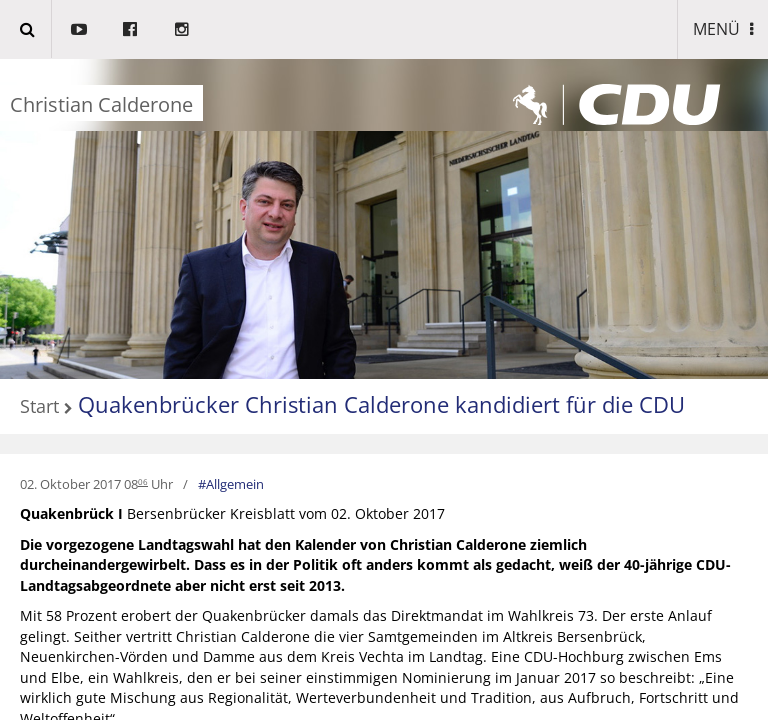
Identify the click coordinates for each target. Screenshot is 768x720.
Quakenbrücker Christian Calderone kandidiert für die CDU (381, 404)
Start (39, 407)
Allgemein (235, 484)
